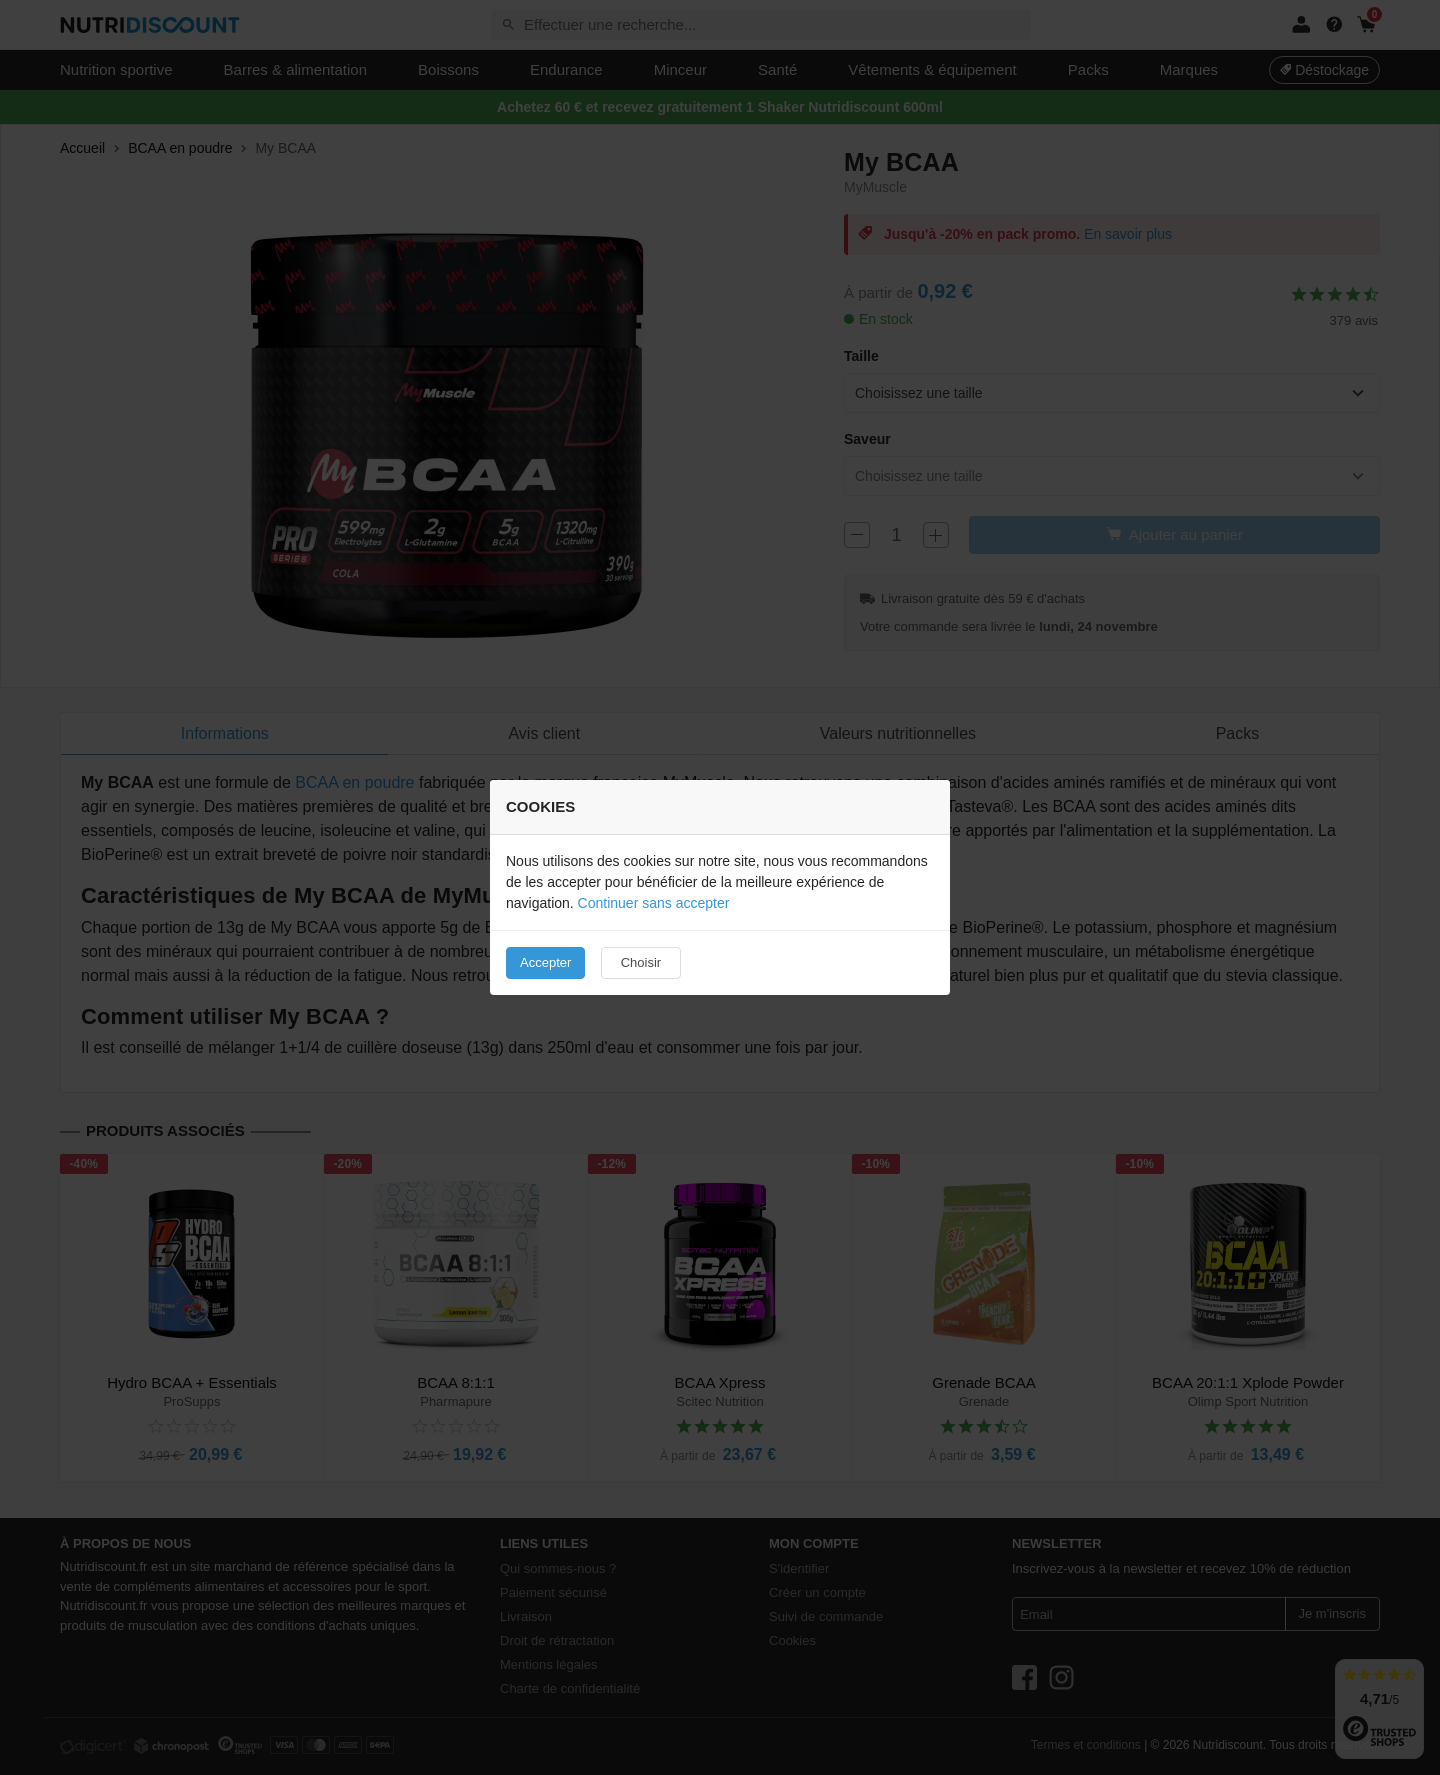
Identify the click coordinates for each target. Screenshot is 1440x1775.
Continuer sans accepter (654, 903)
